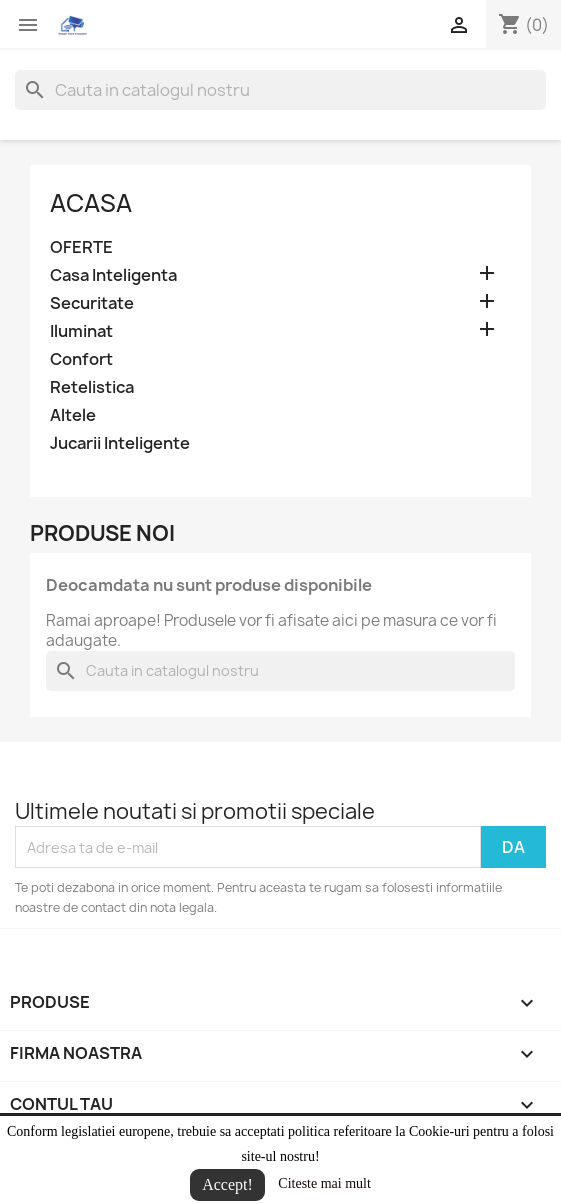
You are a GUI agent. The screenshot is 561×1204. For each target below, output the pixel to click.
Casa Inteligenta (113, 275)
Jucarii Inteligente (120, 443)
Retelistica (92, 387)
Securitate (92, 303)
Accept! (227, 1184)
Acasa (91, 203)
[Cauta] (280, 90)
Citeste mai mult (324, 1183)
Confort (81, 359)
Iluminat (81, 331)
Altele (73, 415)
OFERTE (81, 247)
